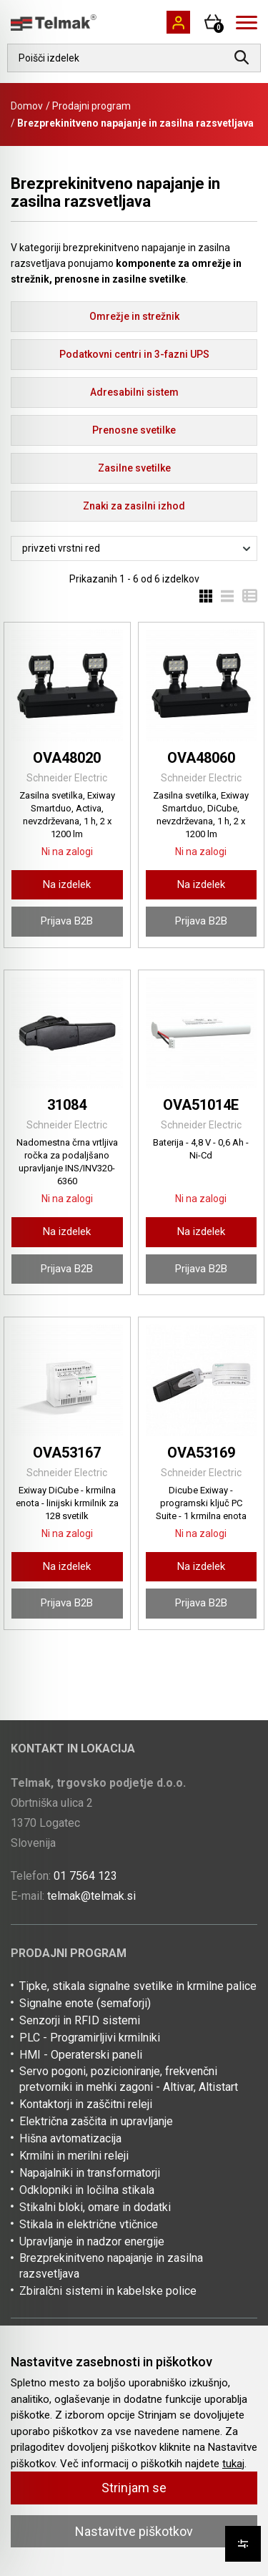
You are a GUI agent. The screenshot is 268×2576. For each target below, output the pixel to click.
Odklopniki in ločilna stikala (86, 2190)
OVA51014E (201, 1104)
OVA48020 (67, 757)
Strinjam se (134, 2487)
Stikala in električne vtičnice (88, 2224)
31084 (66, 1104)
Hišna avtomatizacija (70, 2138)
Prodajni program (91, 106)
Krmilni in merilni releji (74, 2155)
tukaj (233, 2463)
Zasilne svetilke (134, 468)
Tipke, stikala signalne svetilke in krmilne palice (138, 1986)
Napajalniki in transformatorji (89, 2173)
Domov (27, 106)
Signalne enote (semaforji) (85, 2003)
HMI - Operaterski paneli (80, 2055)
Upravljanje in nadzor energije (91, 2241)
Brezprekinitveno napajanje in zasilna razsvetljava (111, 2265)
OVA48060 (201, 757)
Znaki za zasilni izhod (134, 506)
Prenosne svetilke (134, 430)
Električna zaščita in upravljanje (96, 2121)
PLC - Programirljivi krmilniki (89, 2037)
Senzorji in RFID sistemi (79, 2020)
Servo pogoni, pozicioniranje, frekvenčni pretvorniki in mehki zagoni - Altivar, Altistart (128, 2079)
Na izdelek (67, 884)
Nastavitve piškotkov (134, 2531)
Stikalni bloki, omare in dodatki (95, 2207)
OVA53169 (201, 1452)
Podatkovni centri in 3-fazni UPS (134, 354)
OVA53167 (67, 1452)
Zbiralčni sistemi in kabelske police (108, 2291)
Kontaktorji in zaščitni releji (85, 2104)
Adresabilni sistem (134, 392)
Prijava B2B (67, 920)
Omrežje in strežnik (134, 316)
